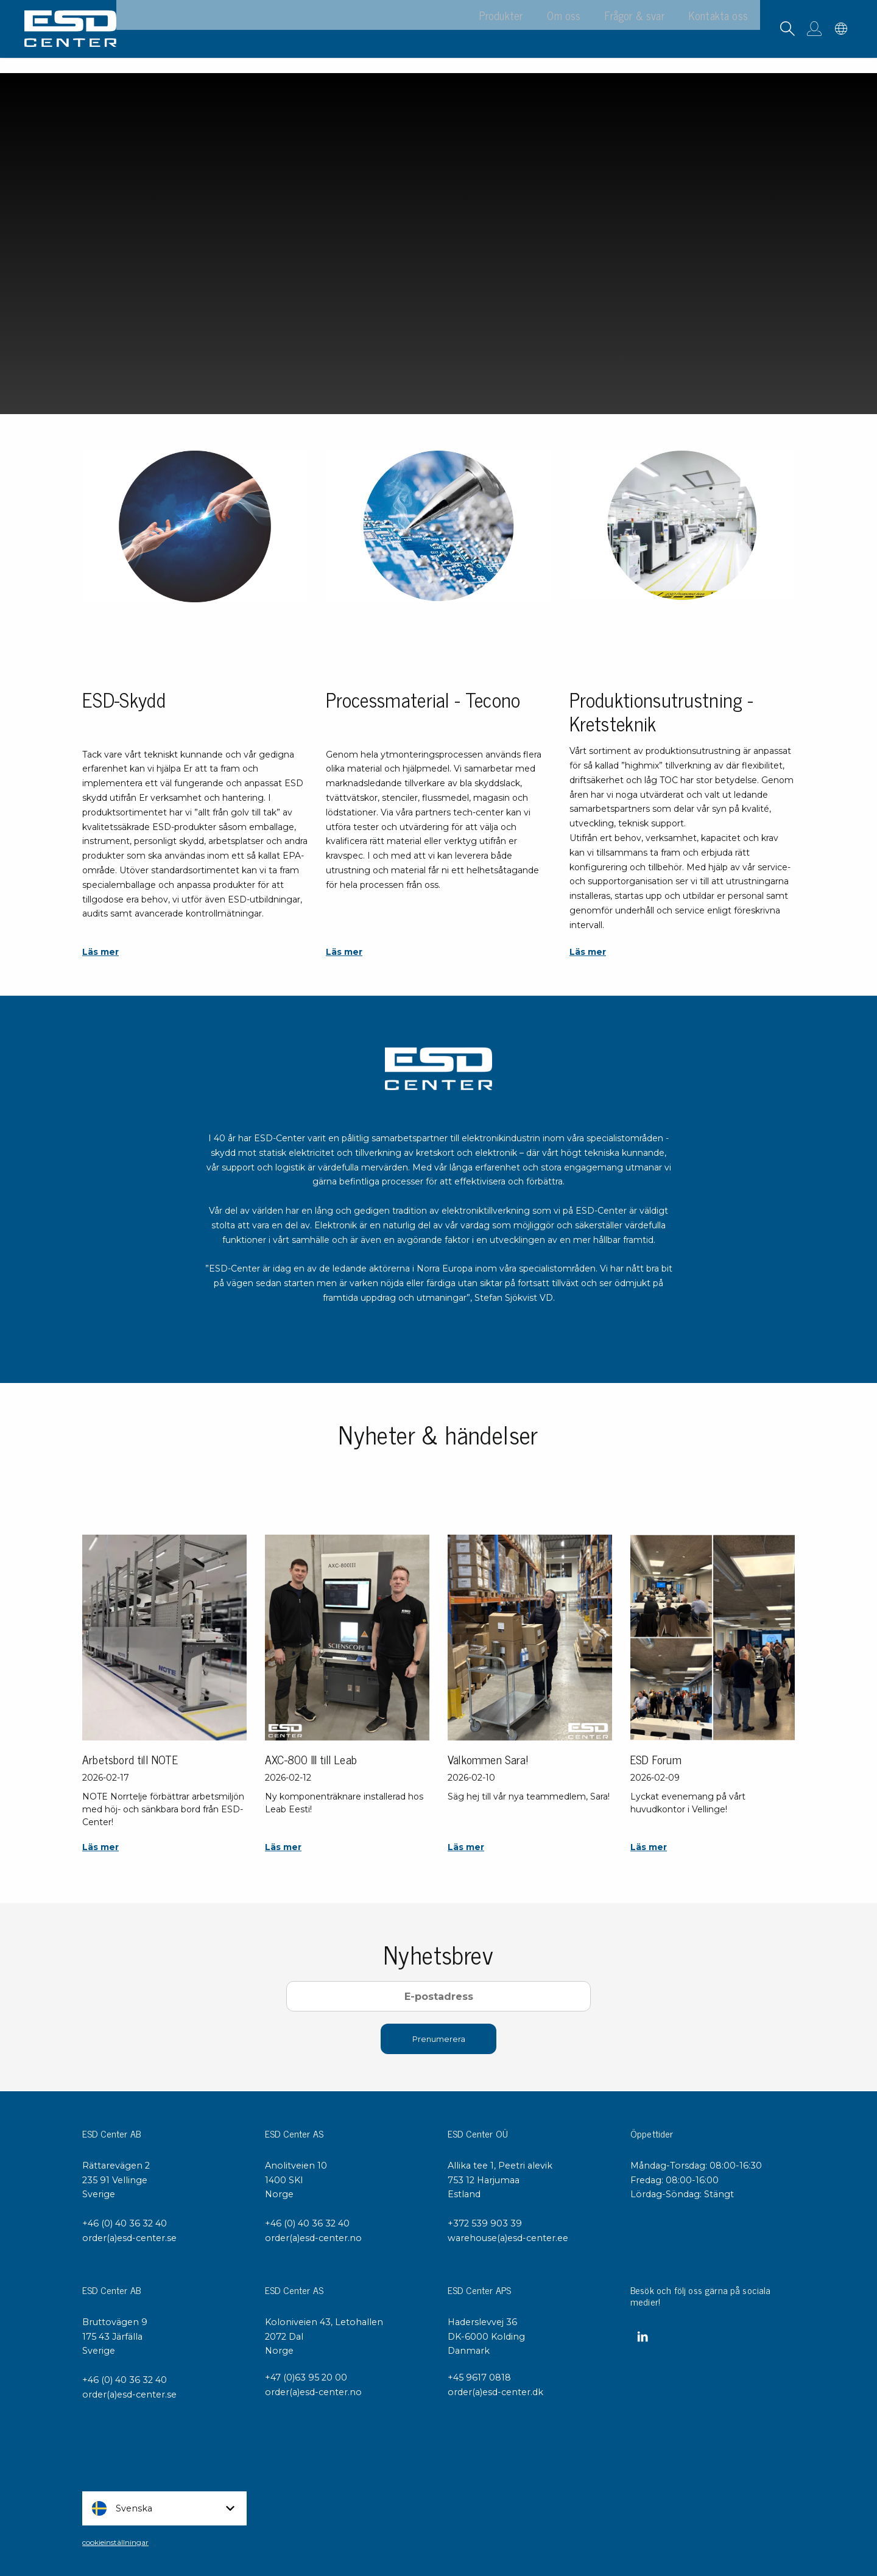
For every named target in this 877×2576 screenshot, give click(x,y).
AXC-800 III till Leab (311, 1759)
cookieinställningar (115, 2542)
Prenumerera (438, 2039)
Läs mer (100, 951)
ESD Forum (656, 1759)
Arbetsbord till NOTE (130, 1759)
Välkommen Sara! (488, 1759)
